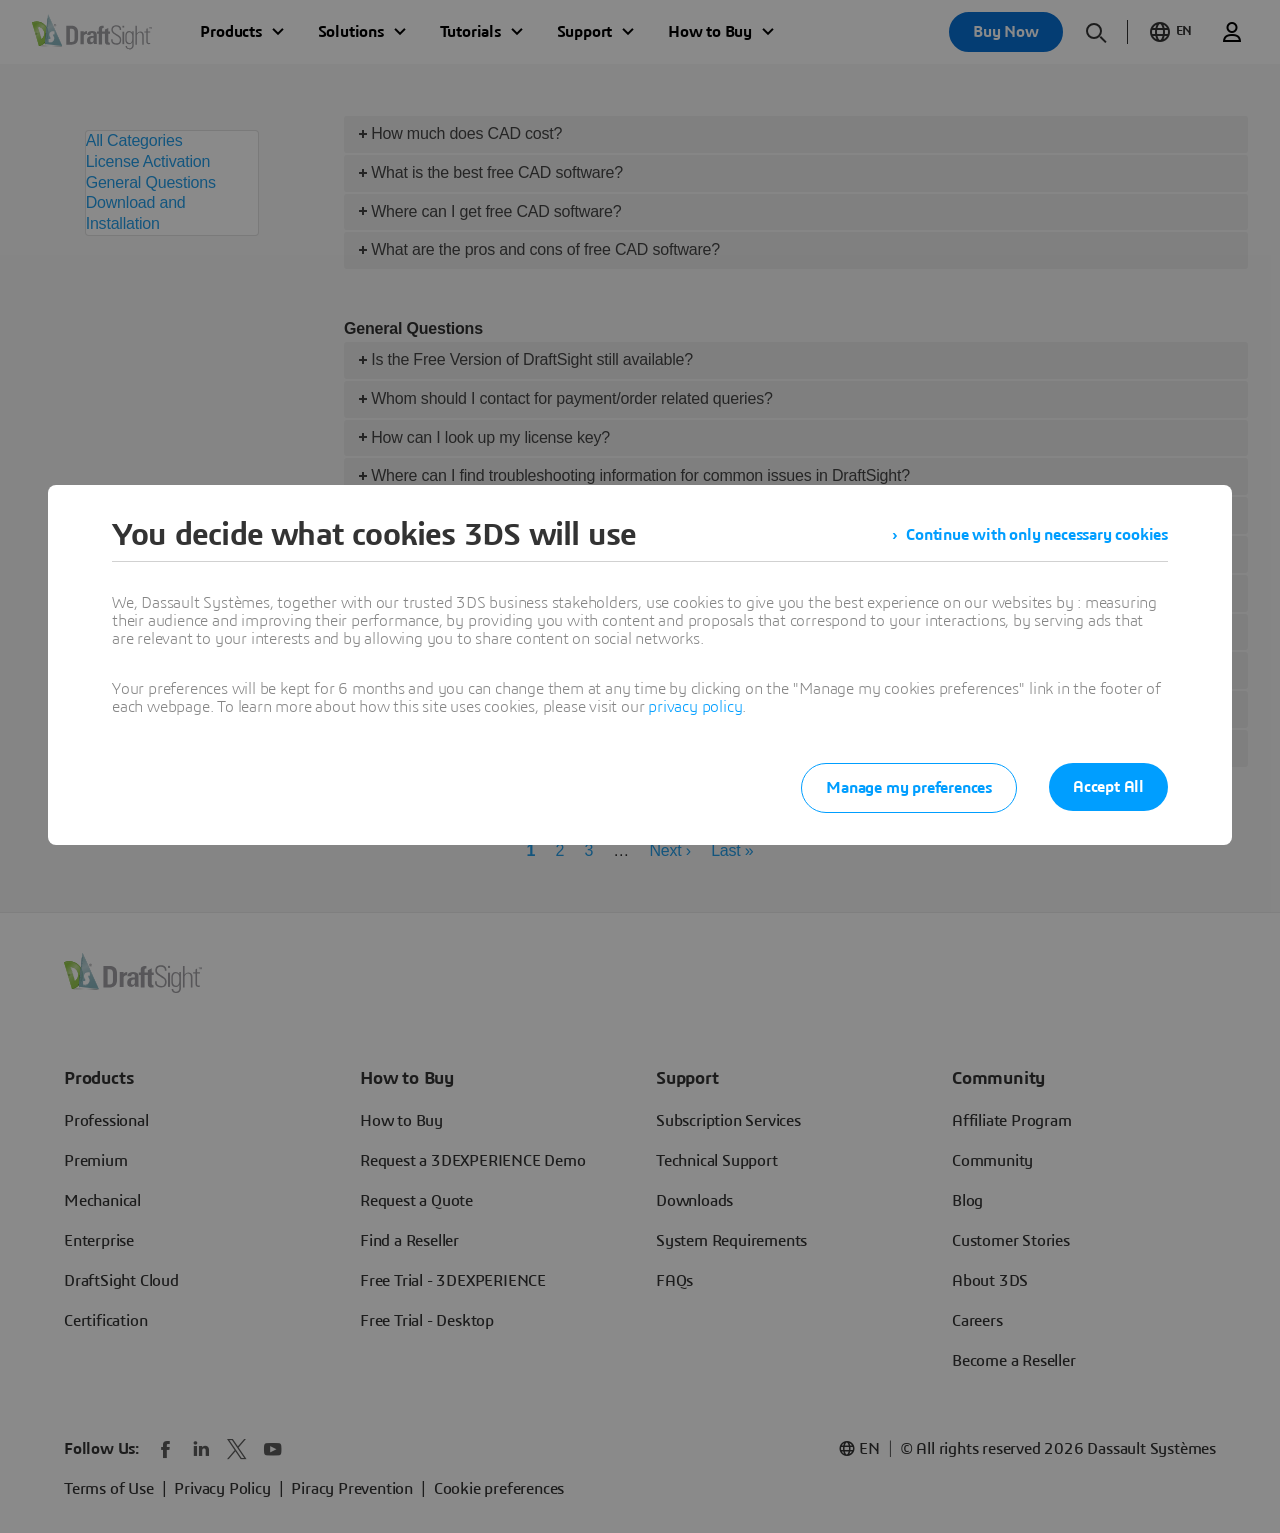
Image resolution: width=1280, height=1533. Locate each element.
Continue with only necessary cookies (1037, 535)
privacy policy (695, 707)
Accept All (1108, 787)
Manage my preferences (909, 788)
